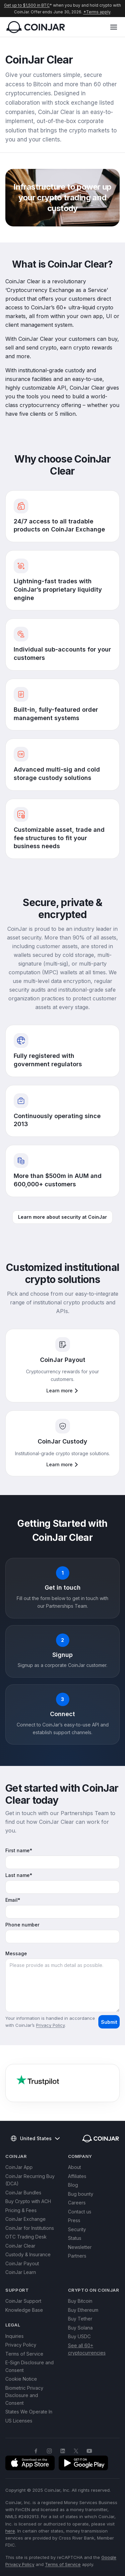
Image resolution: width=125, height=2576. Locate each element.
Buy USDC (79, 2336)
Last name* (18, 1875)
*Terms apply (96, 11)
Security (77, 2229)
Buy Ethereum (83, 2310)
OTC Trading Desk (26, 2237)
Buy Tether (80, 2318)
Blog (73, 2185)
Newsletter (80, 2247)
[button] (114, 27)
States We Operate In (28, 2411)
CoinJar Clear (20, 2246)
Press (74, 2220)
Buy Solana (80, 2328)
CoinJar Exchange (25, 2219)
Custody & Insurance (28, 2254)
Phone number (22, 1924)
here (10, 2531)
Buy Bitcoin (80, 2301)
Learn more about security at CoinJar (62, 1217)
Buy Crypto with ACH (28, 2201)
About (74, 2167)
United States (35, 2139)
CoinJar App (19, 2167)
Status (74, 2238)
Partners (77, 2256)
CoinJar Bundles (23, 2192)
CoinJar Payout (22, 2263)
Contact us (79, 2211)
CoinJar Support (23, 2301)
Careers (77, 2202)
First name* (18, 1850)
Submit (109, 2022)
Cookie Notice (21, 2379)
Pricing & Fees (21, 2210)
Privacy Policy (50, 2025)
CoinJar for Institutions (29, 2228)
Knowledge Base (24, 2310)
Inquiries (14, 2336)
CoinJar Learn (20, 2272)
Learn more (62, 1390)
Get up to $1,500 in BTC (27, 5)
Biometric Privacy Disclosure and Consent (24, 2395)
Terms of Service (24, 2354)
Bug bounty (80, 2194)
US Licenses (18, 2420)
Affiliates (77, 2176)
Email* (12, 1900)
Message (16, 1953)
